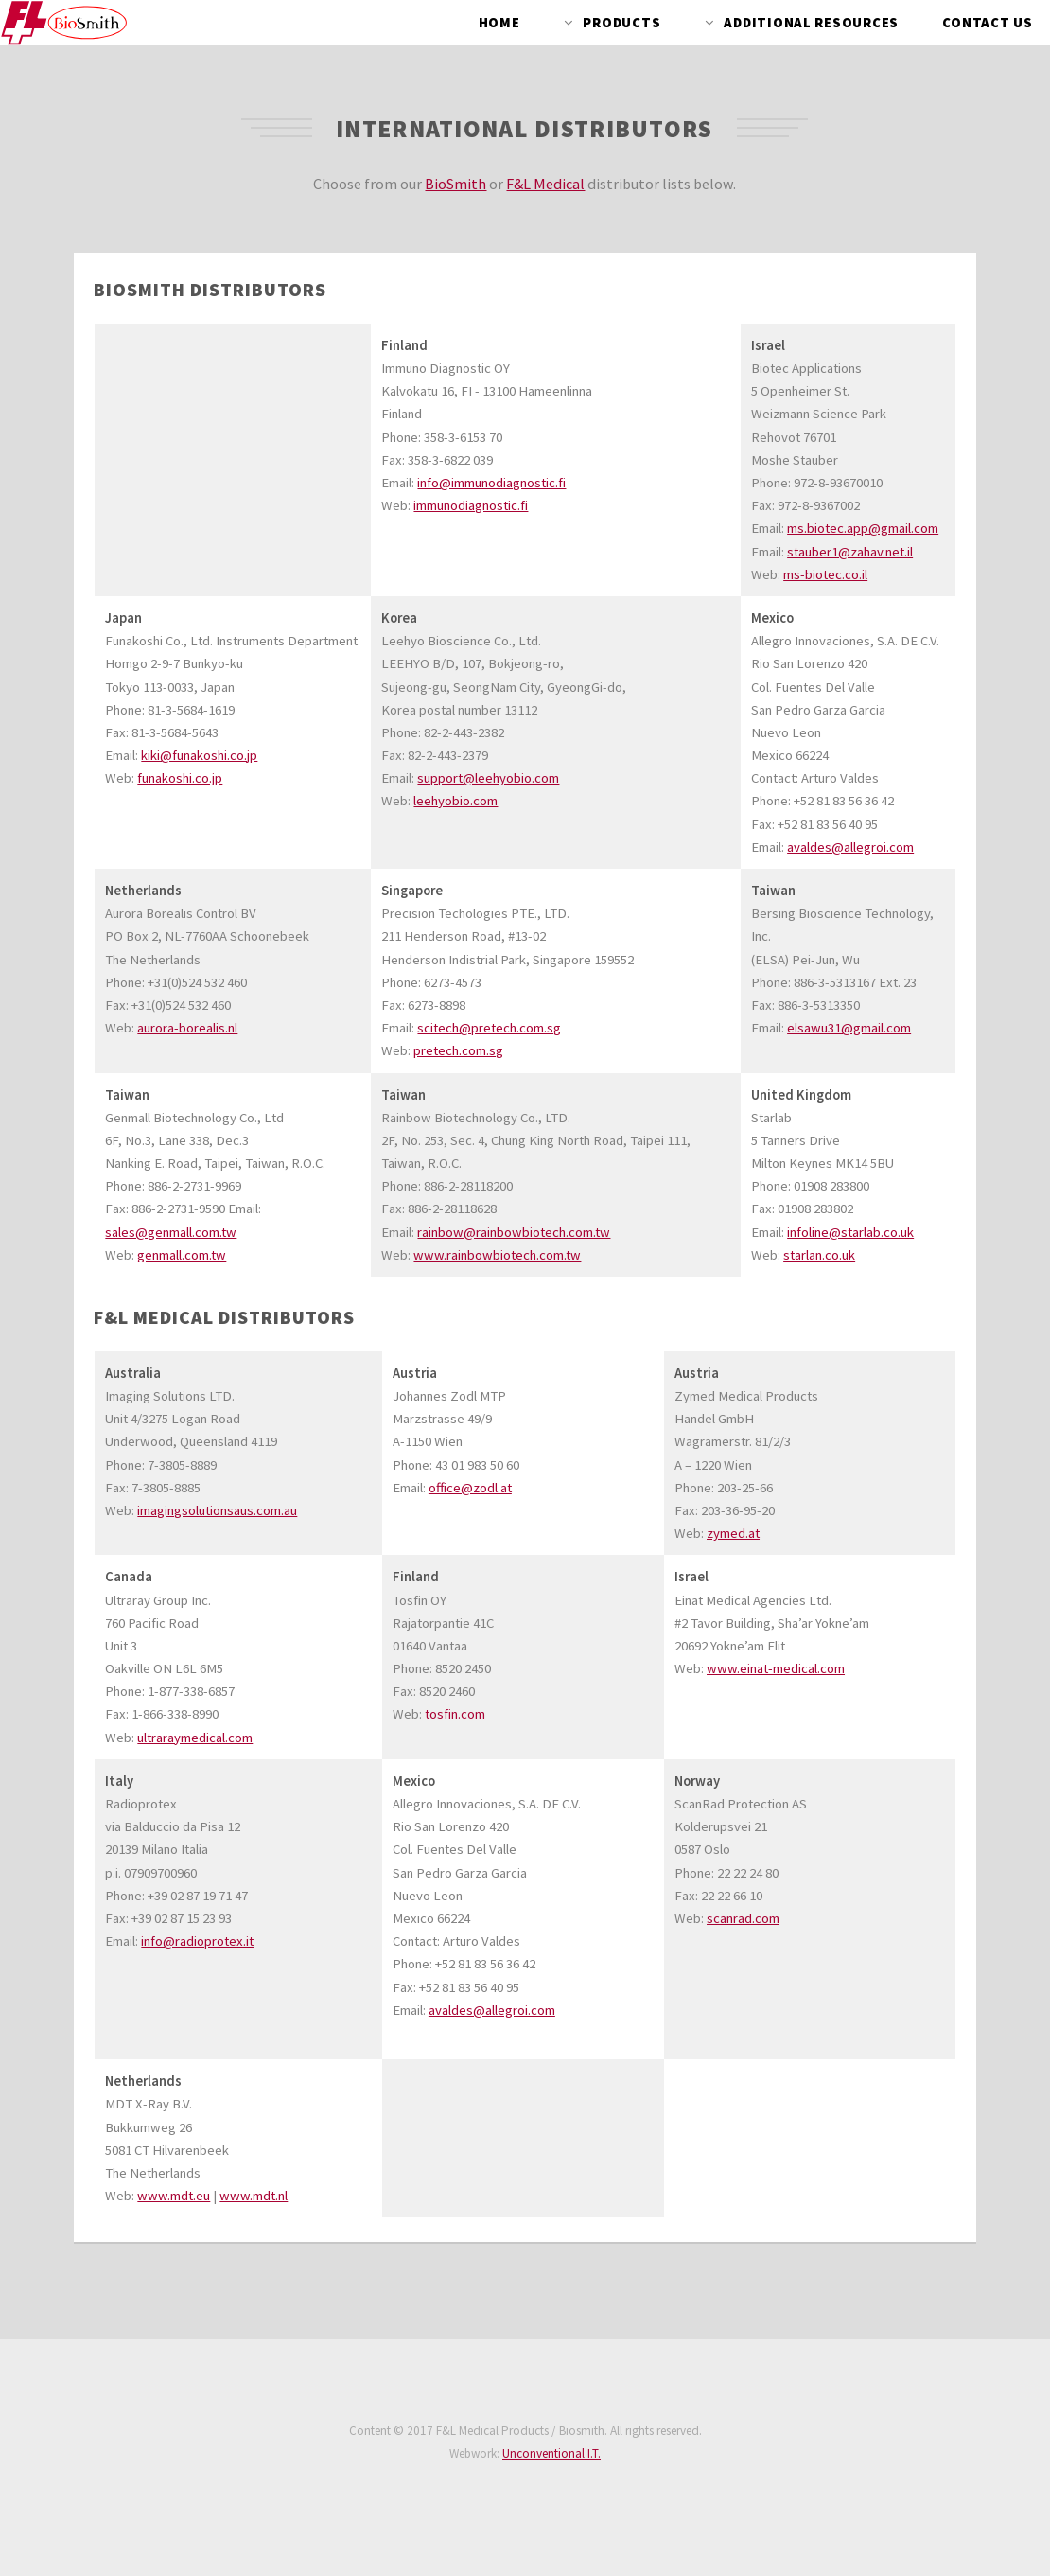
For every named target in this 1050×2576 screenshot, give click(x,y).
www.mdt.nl (253, 2195)
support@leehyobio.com (488, 777)
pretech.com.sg (458, 1050)
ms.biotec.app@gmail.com (862, 528)
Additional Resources (811, 22)
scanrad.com (743, 1918)
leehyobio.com (455, 800)
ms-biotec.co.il (825, 574)
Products (621, 22)
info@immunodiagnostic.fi (491, 482)
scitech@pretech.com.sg (489, 1027)
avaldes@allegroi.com (850, 847)
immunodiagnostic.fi (470, 505)
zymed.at (733, 1533)
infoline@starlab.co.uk (850, 1232)
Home (499, 22)
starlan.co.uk (819, 1254)
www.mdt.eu (173, 2195)
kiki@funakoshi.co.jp (199, 755)
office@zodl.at (470, 1487)
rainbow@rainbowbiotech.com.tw (513, 1232)
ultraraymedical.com (195, 1737)
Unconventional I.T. (551, 2453)
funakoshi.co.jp (179, 777)
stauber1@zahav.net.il (850, 551)
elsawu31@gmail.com (849, 1027)
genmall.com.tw (181, 1254)
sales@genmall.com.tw (170, 1232)
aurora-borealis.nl (187, 1027)
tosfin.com (455, 1713)
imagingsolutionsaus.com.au (217, 1510)
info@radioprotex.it (197, 1941)
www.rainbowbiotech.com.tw (497, 1254)
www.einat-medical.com (776, 1668)
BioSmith (455, 183)
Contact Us (988, 22)
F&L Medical (545, 183)
